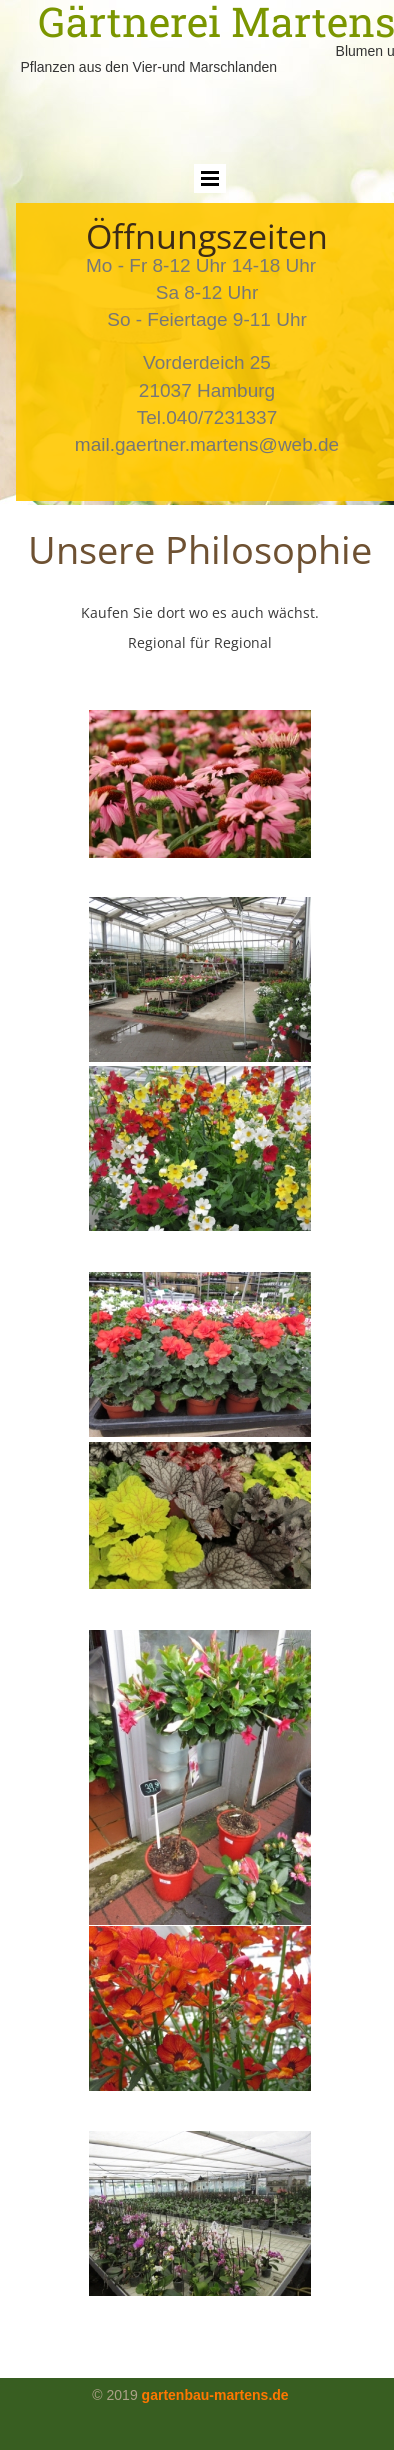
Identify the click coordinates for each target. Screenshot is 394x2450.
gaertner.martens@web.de (227, 444)
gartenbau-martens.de (215, 2395)
